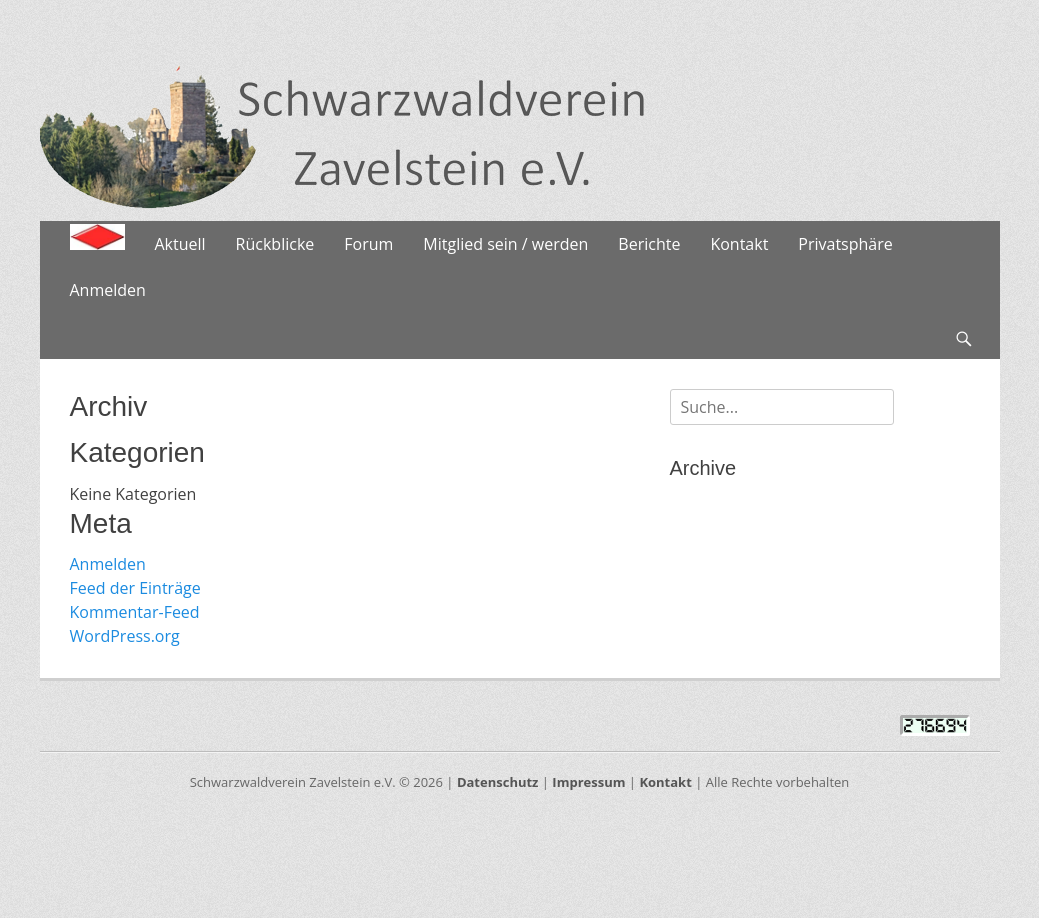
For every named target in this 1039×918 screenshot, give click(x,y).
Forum (368, 244)
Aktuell (180, 244)
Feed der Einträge (135, 588)
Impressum (588, 782)
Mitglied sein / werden (505, 244)
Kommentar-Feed (135, 612)
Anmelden (108, 290)
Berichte (649, 244)
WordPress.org (125, 636)
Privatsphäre (845, 244)
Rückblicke (275, 244)
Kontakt (739, 244)
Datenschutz (498, 782)
